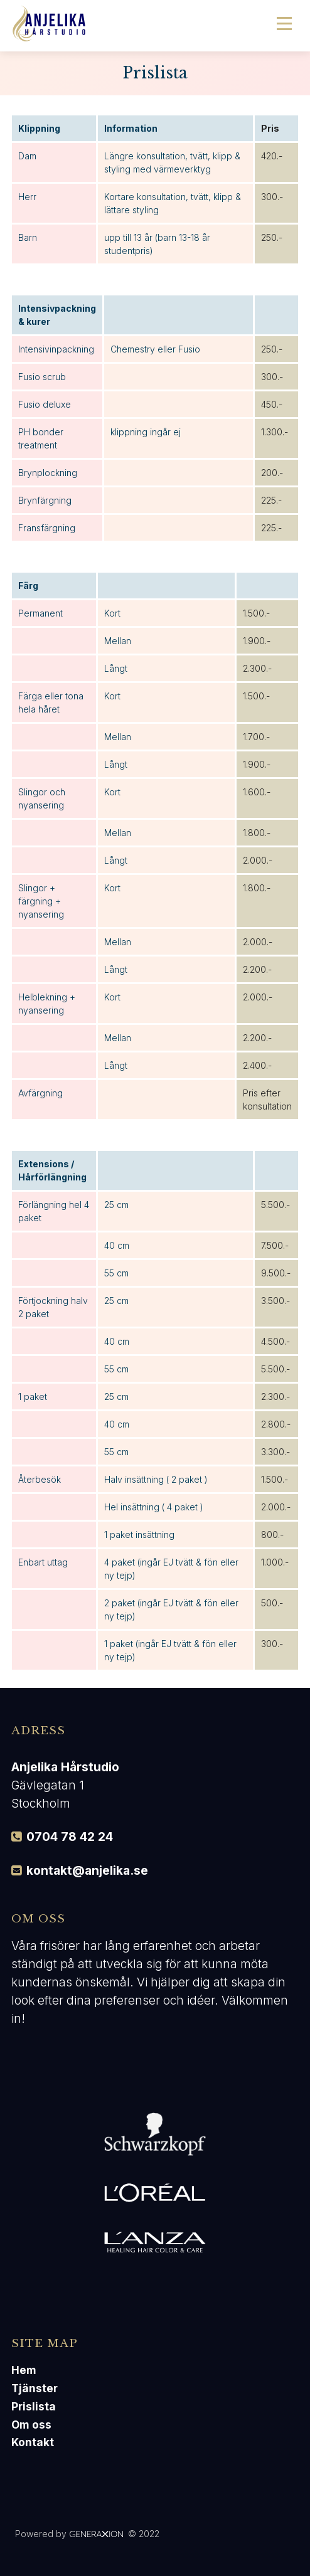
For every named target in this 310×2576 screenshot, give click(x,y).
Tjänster (34, 2388)
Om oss (31, 2424)
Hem (23, 2370)
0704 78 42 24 (69, 1836)
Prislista (33, 2406)
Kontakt (32, 2442)
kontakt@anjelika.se (87, 1870)
